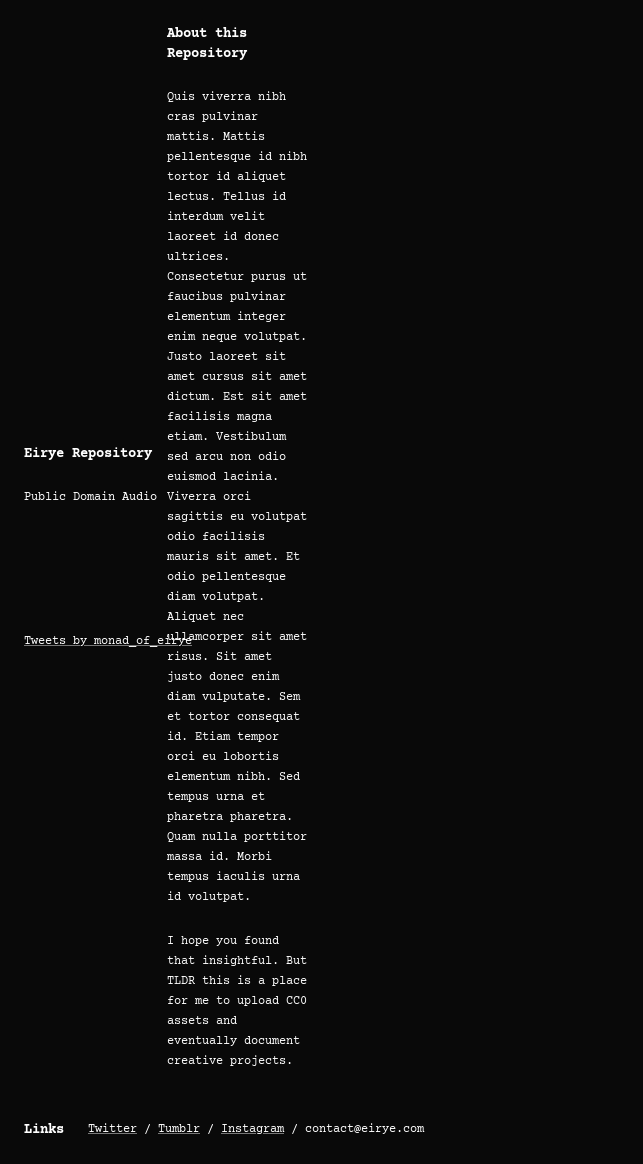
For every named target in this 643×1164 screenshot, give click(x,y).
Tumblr (179, 1129)
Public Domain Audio (90, 497)
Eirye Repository (88, 454)
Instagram (252, 1129)
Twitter (112, 1129)
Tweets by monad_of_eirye (108, 641)
